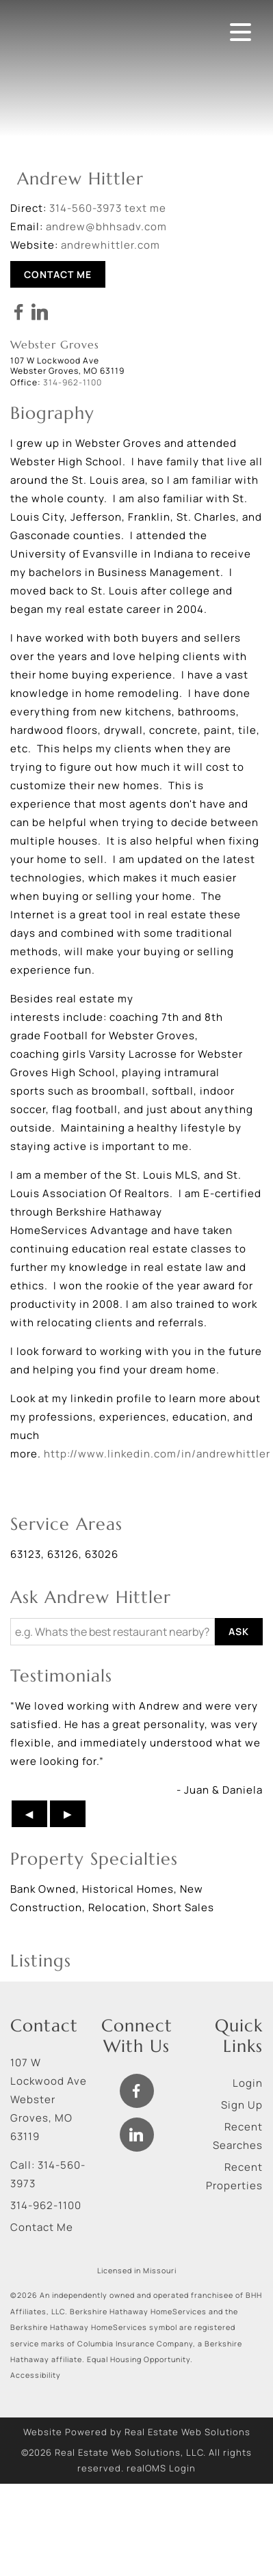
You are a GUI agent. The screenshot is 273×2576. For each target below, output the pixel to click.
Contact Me (58, 274)
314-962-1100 (45, 2205)
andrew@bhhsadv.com (106, 226)
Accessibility (35, 2375)
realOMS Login (161, 2468)
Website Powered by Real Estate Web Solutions (136, 2432)
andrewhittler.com (110, 245)
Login (248, 2083)
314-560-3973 (85, 208)
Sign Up (242, 2105)
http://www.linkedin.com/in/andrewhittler (157, 1454)
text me (145, 208)
